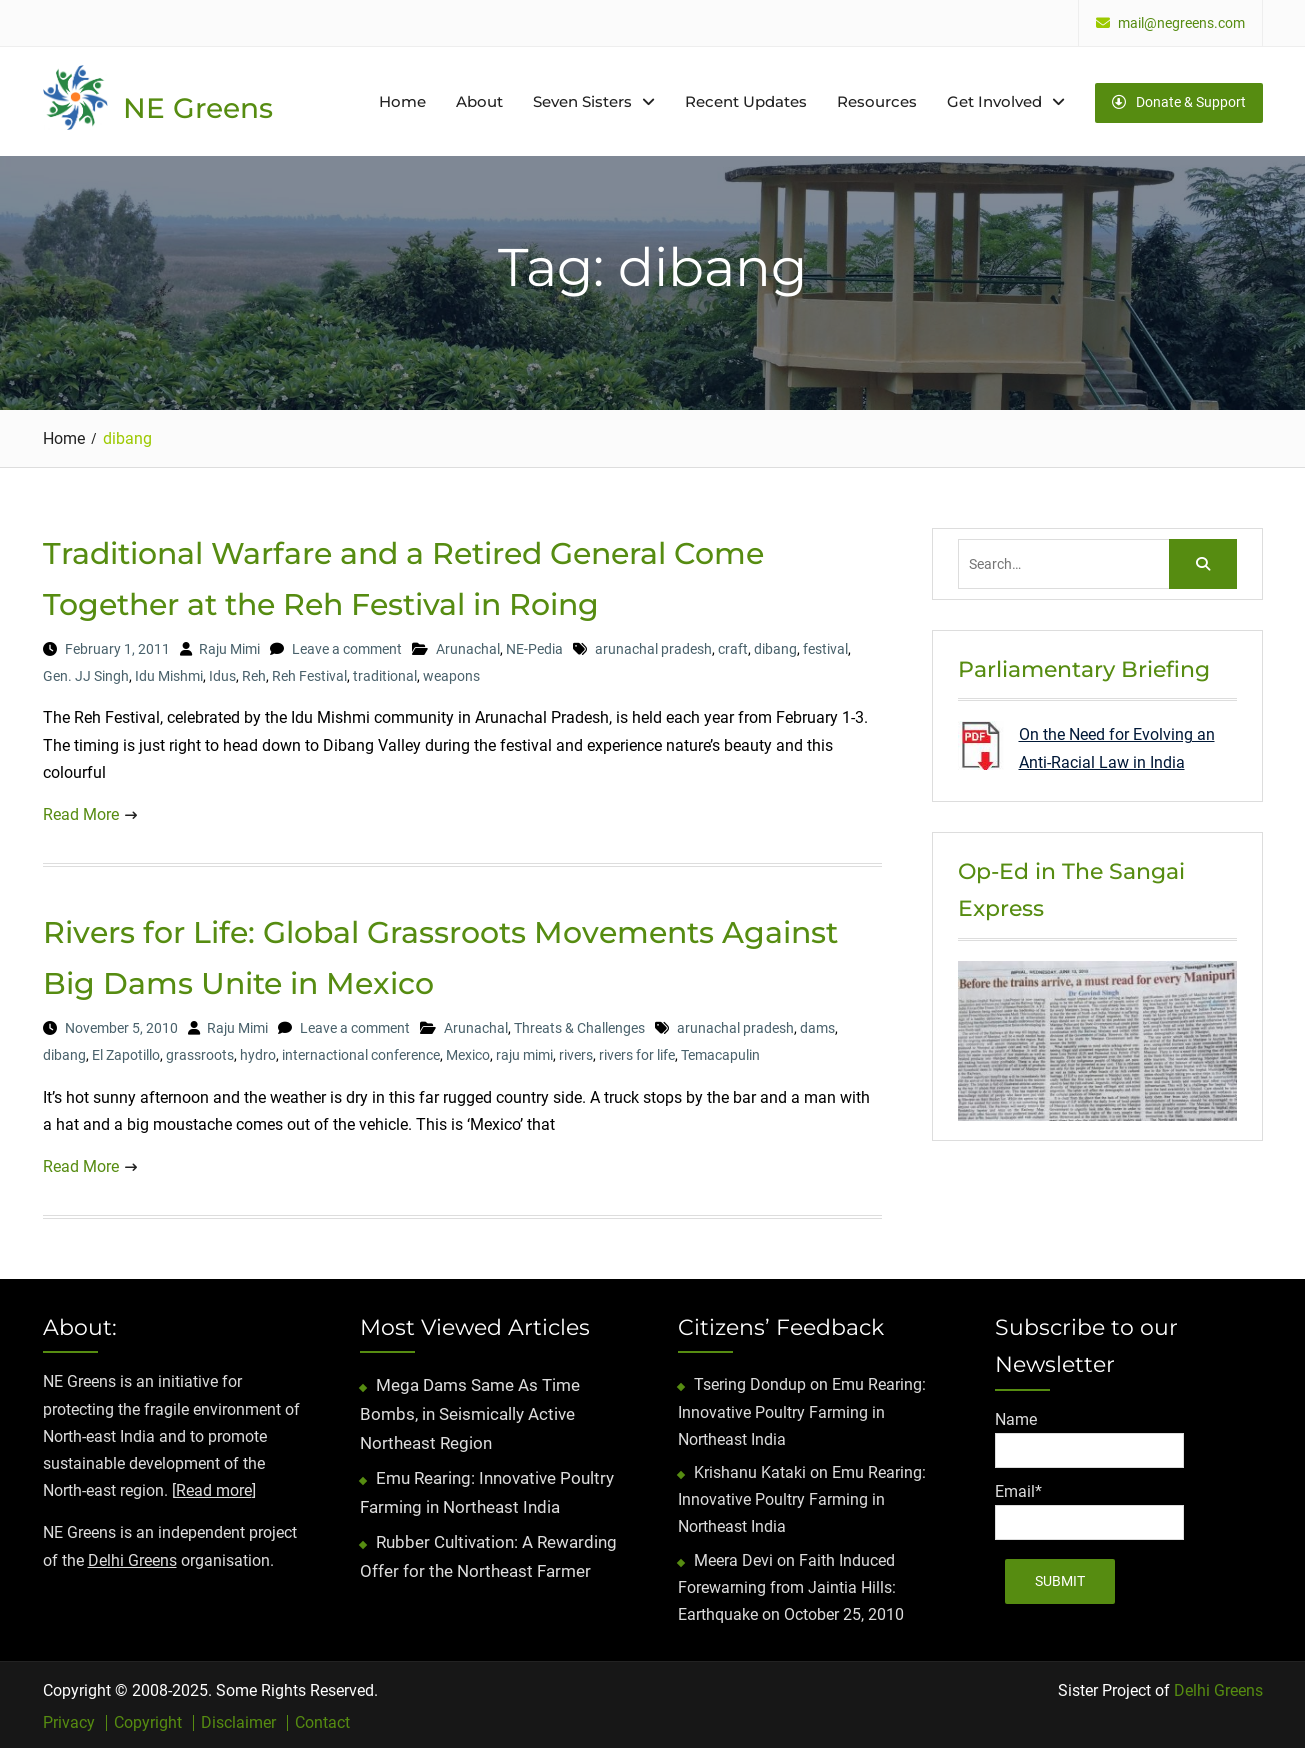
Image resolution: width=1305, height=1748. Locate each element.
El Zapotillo (126, 1052)
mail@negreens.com (1181, 23)
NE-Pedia (534, 645)
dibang (775, 645)
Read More (81, 810)
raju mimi (524, 1052)
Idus (222, 673)
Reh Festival (309, 673)
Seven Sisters (582, 99)
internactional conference (361, 1052)
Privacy (69, 1720)
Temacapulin (720, 1052)
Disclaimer (238, 1720)
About (479, 99)
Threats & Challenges (579, 1025)
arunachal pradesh (653, 645)
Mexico (468, 1052)
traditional (385, 673)
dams (817, 1025)
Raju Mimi (229, 645)
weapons (451, 673)
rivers (576, 1052)
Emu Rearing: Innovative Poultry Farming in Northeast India (802, 1408)
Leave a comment (347, 645)
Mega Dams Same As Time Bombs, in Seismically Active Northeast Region (470, 1411)
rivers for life (637, 1052)
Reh (254, 673)
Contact (322, 1720)
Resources (877, 99)
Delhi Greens (132, 1556)
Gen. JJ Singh (86, 673)
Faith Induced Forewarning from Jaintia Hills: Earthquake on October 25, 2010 (791, 1583)
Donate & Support (1179, 99)
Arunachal (468, 645)
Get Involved (994, 99)
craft (733, 645)
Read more (214, 1487)
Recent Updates (746, 99)
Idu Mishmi (169, 673)
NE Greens (198, 106)
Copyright (148, 1720)
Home (402, 99)
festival (825, 645)
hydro (258, 1052)
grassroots (200, 1052)
